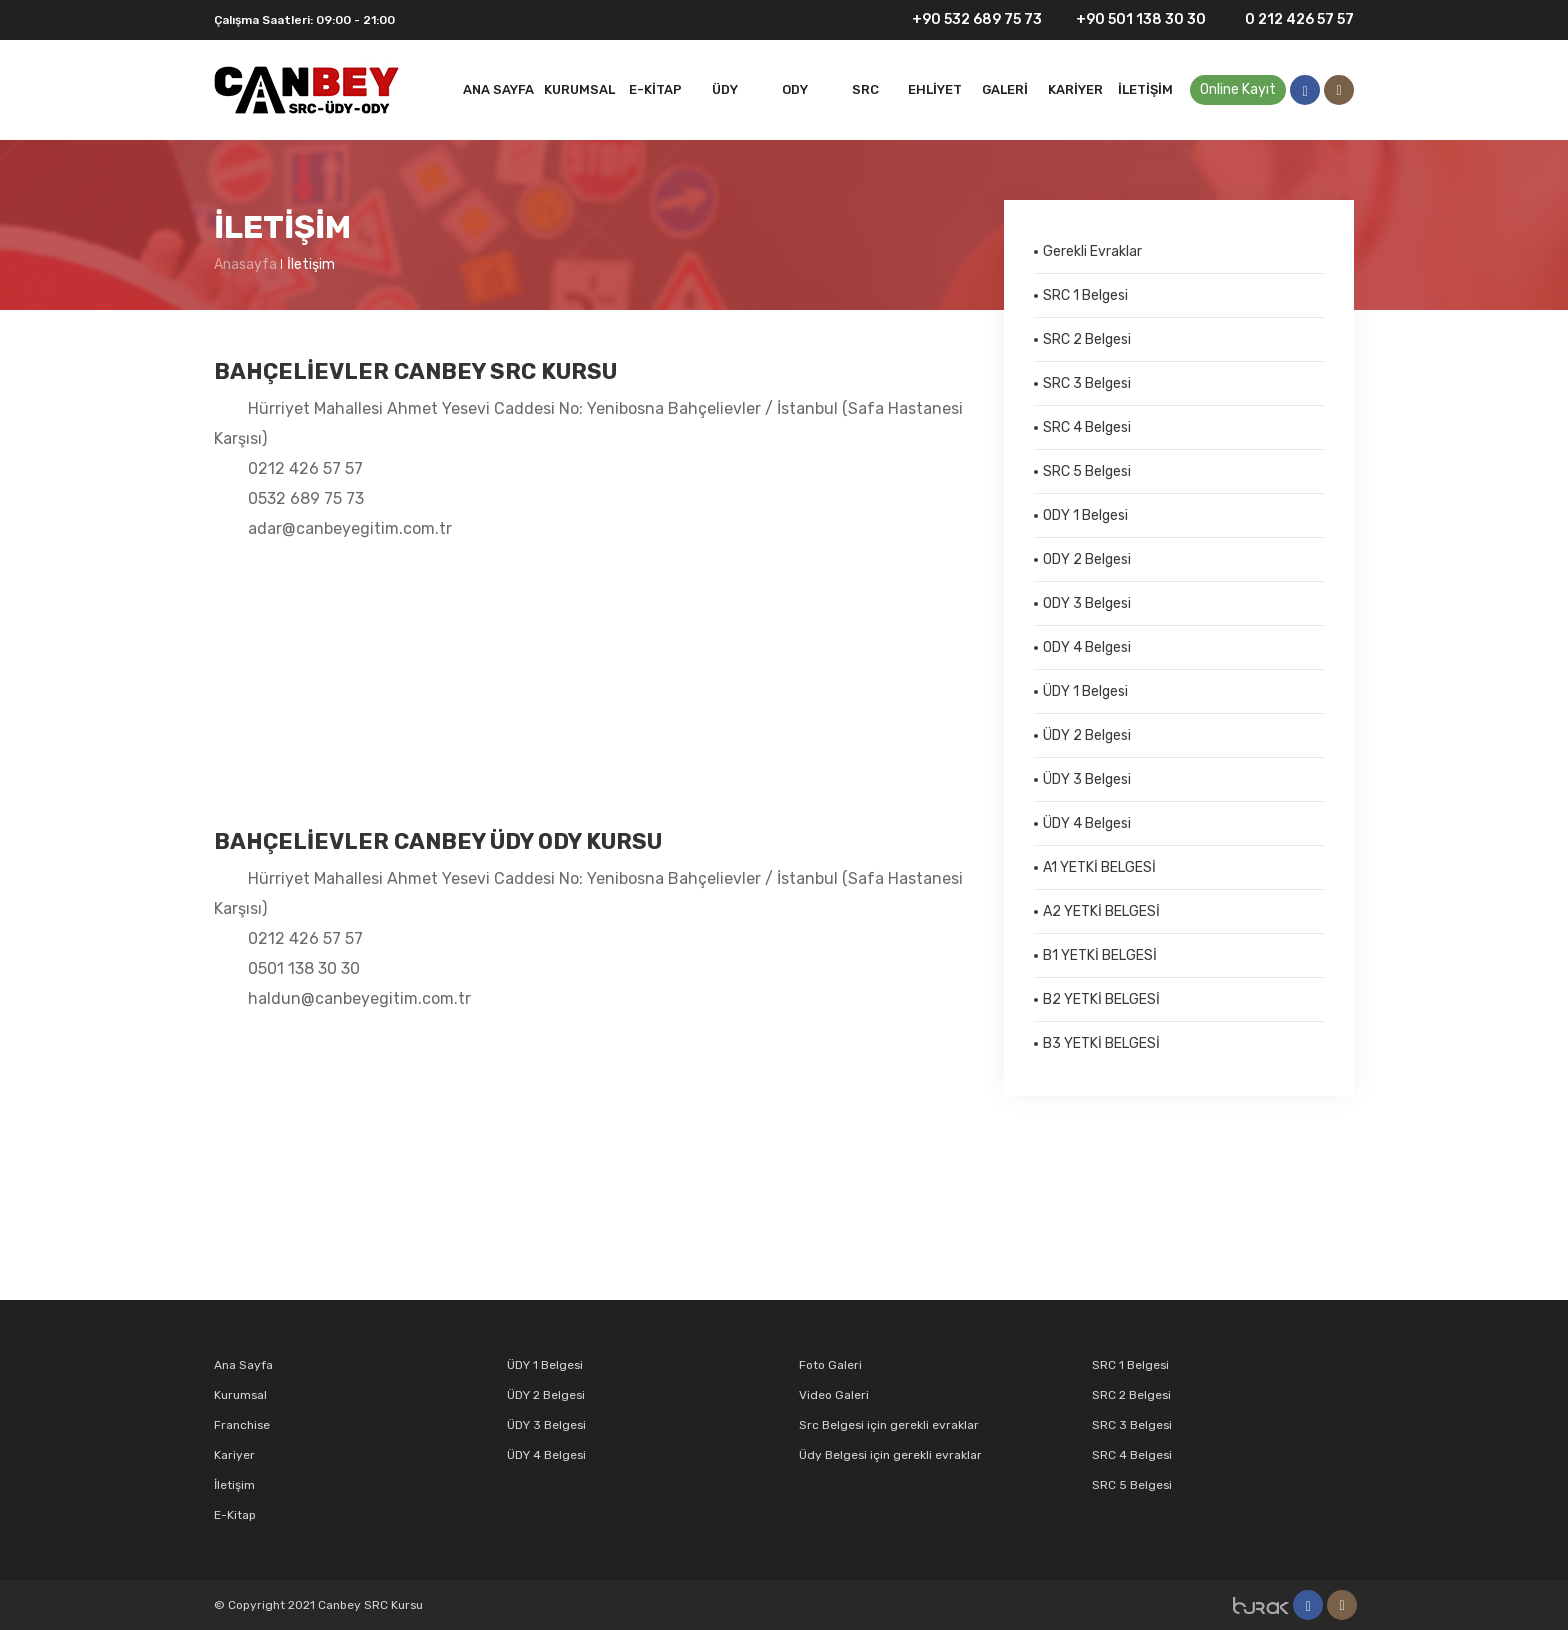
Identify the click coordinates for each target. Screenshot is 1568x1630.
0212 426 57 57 (305, 468)
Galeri (1005, 89)
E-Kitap (655, 89)
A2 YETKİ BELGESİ (1101, 911)
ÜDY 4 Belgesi (1087, 823)
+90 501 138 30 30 (1131, 20)
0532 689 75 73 (306, 498)
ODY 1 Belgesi (1085, 515)
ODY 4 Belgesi (1087, 647)
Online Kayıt (1238, 89)
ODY (795, 89)
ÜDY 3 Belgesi (1087, 779)
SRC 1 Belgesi (1085, 295)
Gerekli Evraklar (1092, 251)
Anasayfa (245, 264)
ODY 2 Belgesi (1087, 559)
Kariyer (1075, 89)
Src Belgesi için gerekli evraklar (889, 1425)
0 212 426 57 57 (1287, 19)
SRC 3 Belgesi (1087, 383)
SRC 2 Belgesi (1087, 339)
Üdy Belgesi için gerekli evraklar (890, 1455)
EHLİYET (935, 89)
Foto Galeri (830, 1365)
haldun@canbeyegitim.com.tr (359, 998)
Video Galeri (834, 1395)
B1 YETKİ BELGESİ (1100, 955)
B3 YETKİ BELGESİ (1101, 1043)
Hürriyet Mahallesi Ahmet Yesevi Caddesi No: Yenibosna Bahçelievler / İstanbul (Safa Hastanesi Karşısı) (588, 423)
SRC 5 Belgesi (1087, 471)
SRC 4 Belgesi (1087, 427)
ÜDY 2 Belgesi (1087, 735)
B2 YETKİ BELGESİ (1101, 999)
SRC (865, 89)
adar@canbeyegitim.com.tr (350, 528)
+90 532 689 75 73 (964, 20)
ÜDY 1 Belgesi (1085, 691)
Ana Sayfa (498, 89)
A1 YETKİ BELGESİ (1099, 867)
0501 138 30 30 (304, 968)
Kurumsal (579, 89)
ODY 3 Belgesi (1087, 603)
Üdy (725, 89)
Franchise (242, 1425)
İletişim (1145, 89)
